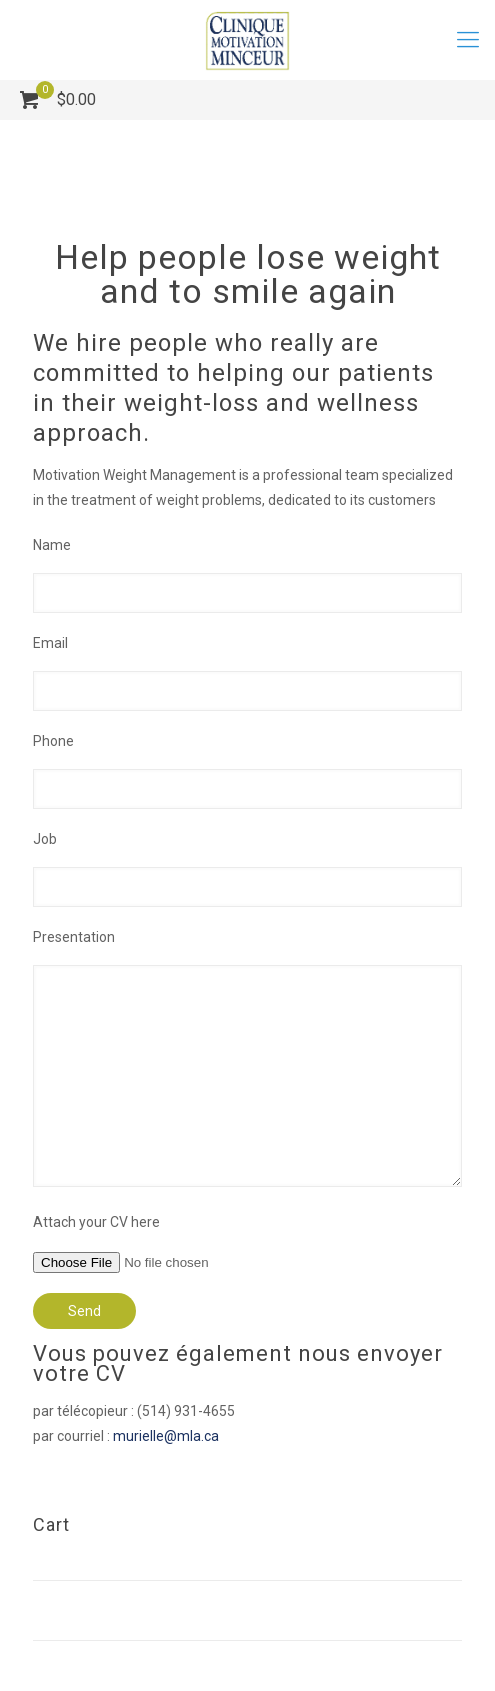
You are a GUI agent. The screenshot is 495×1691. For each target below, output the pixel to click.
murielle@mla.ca (166, 1436)
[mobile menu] (468, 40)
